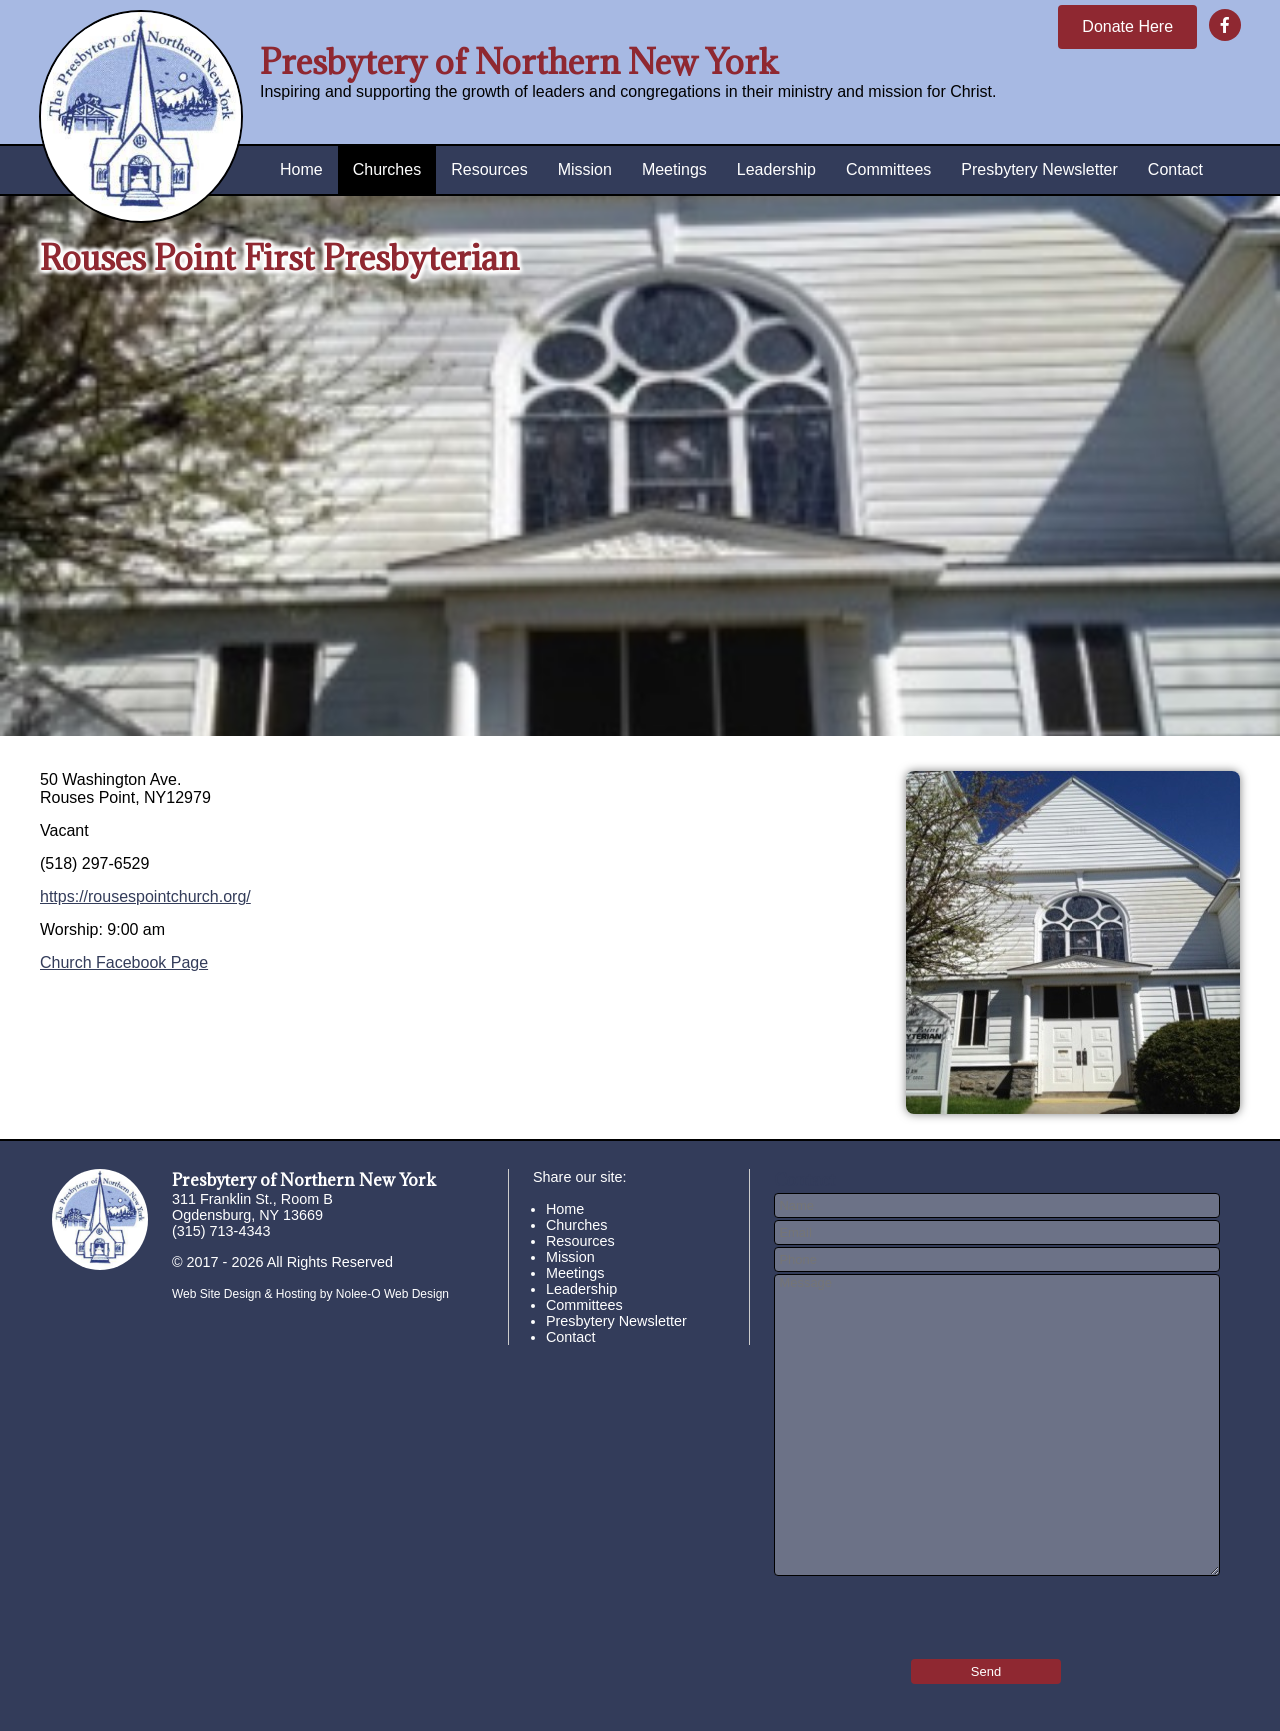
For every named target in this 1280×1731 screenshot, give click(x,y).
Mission (585, 169)
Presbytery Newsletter (1039, 169)
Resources (489, 169)
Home (301, 169)
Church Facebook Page (124, 962)
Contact (1175, 169)
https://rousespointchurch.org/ (145, 896)
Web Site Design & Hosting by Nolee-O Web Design (310, 1294)
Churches (387, 169)
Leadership (776, 169)
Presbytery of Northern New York (519, 61)
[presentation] (891, 1611)
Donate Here (1127, 26)
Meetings (674, 169)
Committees (888, 169)
